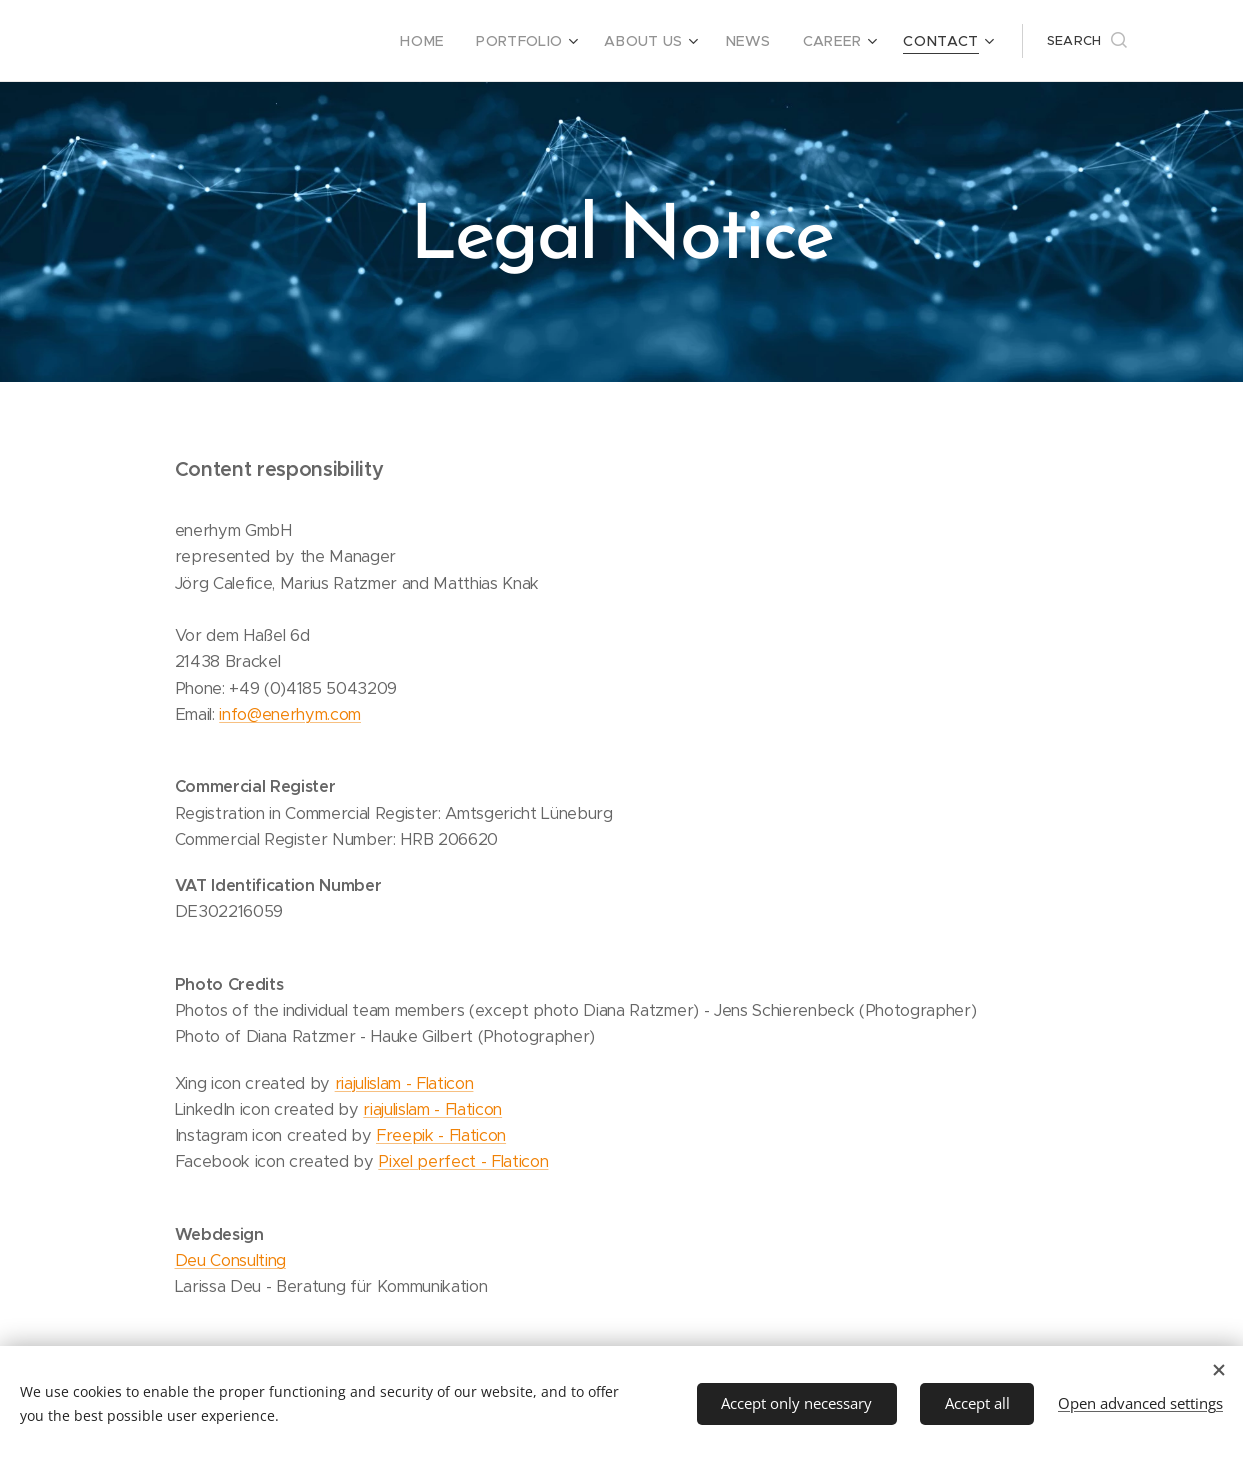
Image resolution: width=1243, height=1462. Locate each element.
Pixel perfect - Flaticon (463, 1161)
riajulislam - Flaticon (403, 1083)
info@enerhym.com (290, 714)
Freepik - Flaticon (440, 1135)
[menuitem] (458, 41)
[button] (1087, 41)
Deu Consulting (229, 1260)
